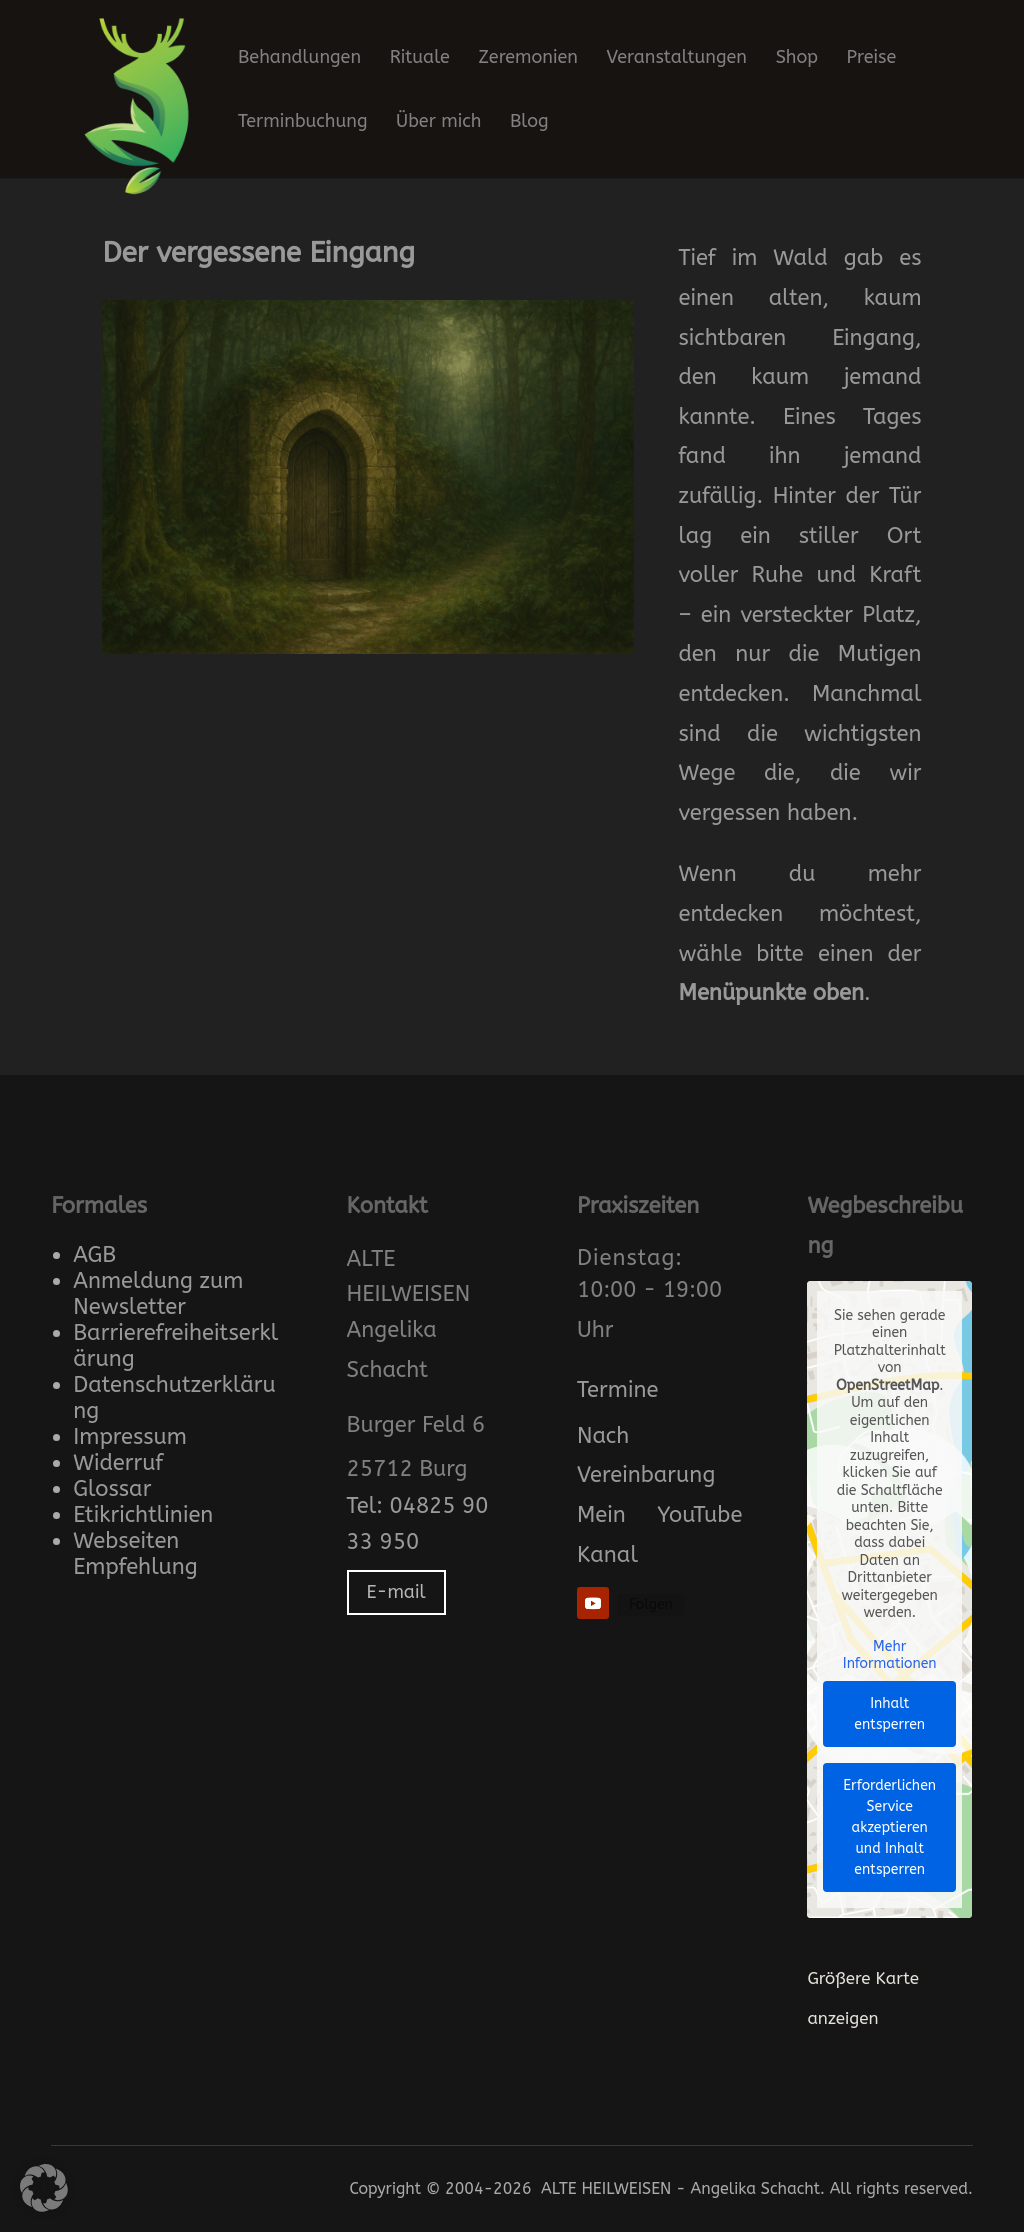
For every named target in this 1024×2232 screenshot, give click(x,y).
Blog (529, 123)
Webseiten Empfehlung (135, 1554)
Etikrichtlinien (143, 1515)
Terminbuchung (302, 123)
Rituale (420, 59)
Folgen (651, 1604)
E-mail (396, 1592)
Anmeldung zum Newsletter (158, 1294)
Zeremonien (528, 59)
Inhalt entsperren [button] (890, 1714)
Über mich (438, 123)
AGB (94, 1255)
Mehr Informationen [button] (890, 1655)
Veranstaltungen (677, 59)
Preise (872, 59)
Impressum (130, 1437)
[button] (44, 2188)
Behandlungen (299, 59)
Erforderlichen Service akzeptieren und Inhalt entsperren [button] (890, 1827)
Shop (797, 59)
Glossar (112, 1489)
